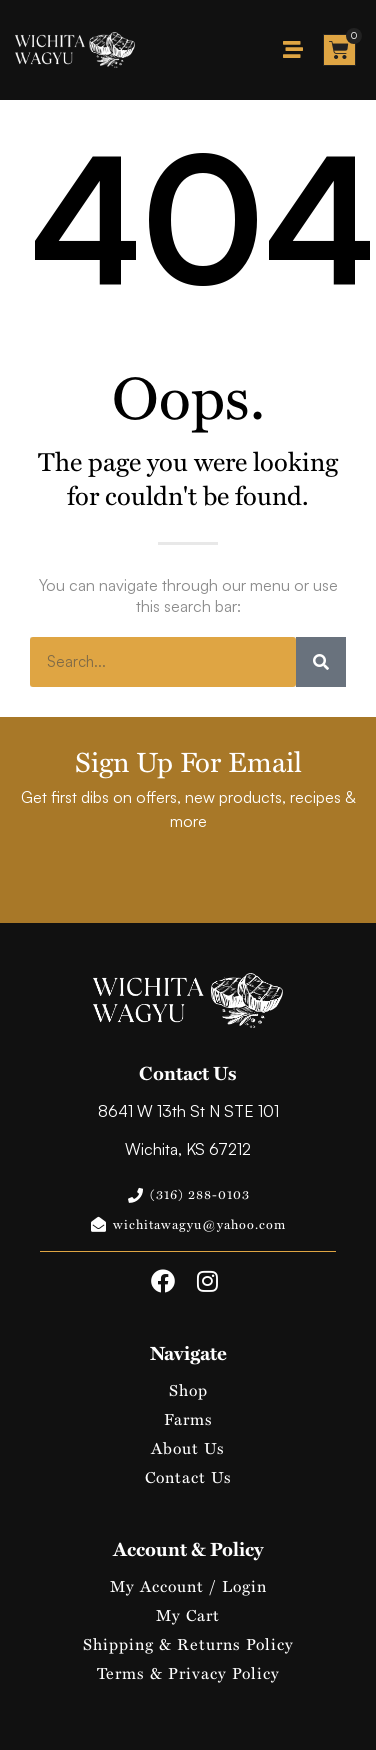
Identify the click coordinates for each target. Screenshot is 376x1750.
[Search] (321, 662)
